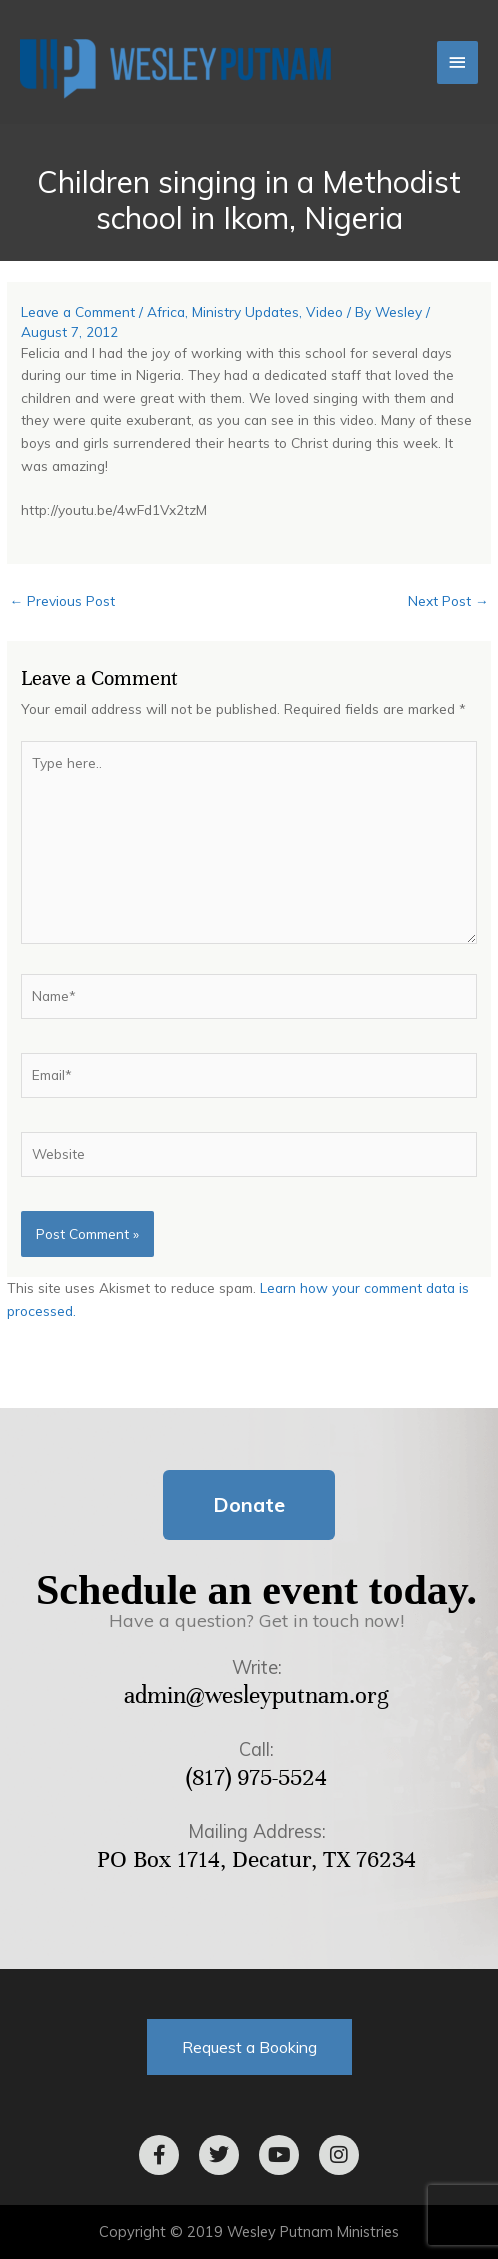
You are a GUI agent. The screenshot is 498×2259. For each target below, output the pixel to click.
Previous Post (62, 600)
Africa (166, 311)
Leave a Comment (78, 311)
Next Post (448, 600)
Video (324, 311)
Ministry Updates (245, 311)
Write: (257, 1667)
